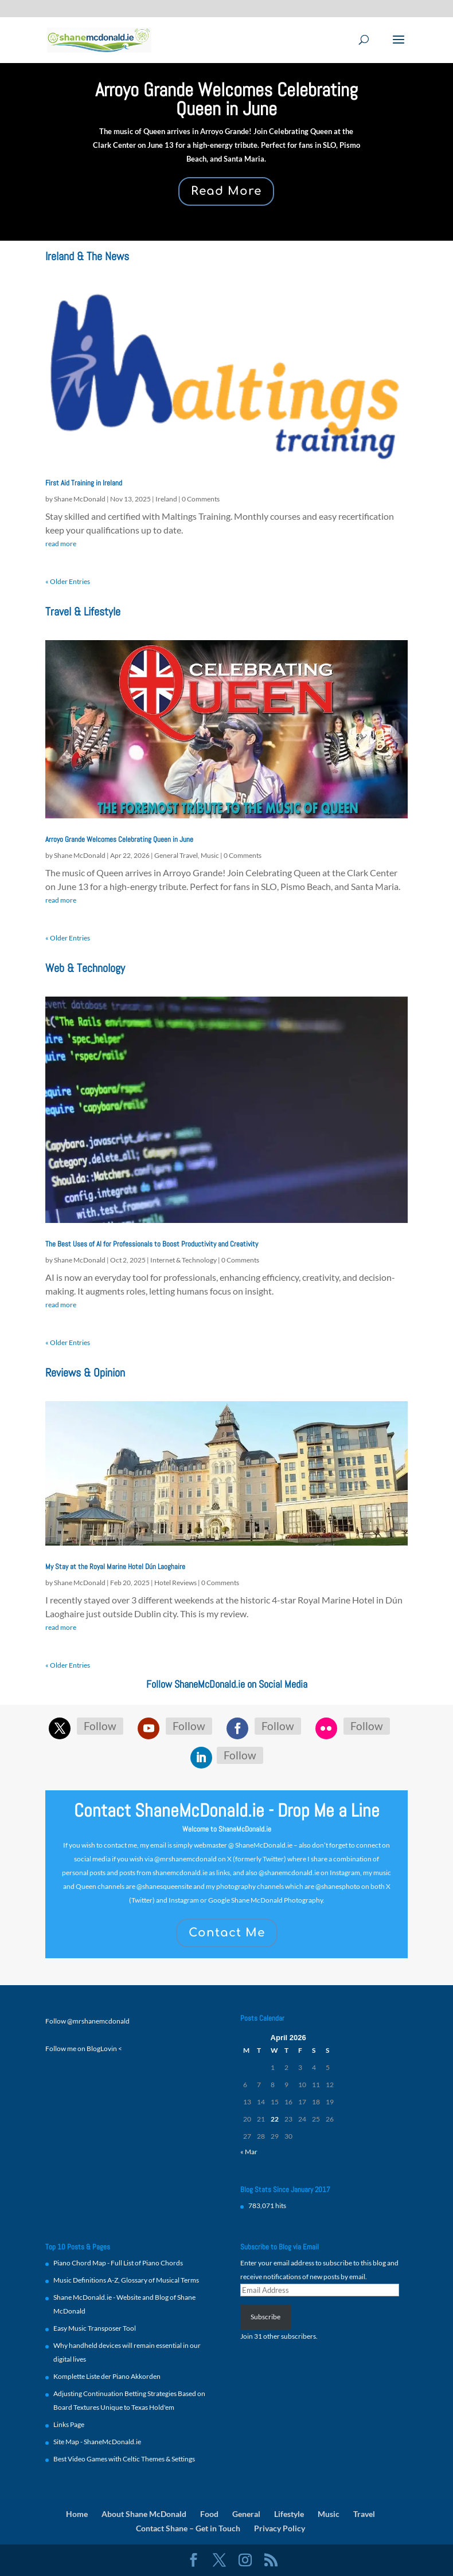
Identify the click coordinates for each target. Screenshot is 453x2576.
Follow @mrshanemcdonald (87, 2021)
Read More (226, 191)
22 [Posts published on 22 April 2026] (275, 2119)
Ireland (166, 499)
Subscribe (265, 2316)
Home (77, 2514)
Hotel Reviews (175, 1582)
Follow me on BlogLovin (81, 2048)
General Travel (176, 855)
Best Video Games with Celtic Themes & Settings (124, 2459)
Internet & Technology (183, 1260)
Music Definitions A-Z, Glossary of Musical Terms (126, 2280)
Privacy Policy (279, 2528)
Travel (364, 2514)
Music (210, 855)
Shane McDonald (80, 499)
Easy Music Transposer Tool (94, 2328)
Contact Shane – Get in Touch (188, 2528)
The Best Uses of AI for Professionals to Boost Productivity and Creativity (151, 1244)
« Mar (248, 2151)
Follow (100, 1725)
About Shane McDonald (143, 2514)
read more (60, 543)
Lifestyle (289, 2514)
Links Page (68, 2424)
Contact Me (227, 1932)
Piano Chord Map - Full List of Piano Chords (118, 2263)
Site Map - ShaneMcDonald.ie (97, 2441)
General (246, 2514)
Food (209, 2514)
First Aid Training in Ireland (83, 483)
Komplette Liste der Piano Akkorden (107, 2376)
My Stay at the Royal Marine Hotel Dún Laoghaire (115, 1566)
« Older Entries (67, 581)
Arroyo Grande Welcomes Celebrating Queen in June (226, 99)
